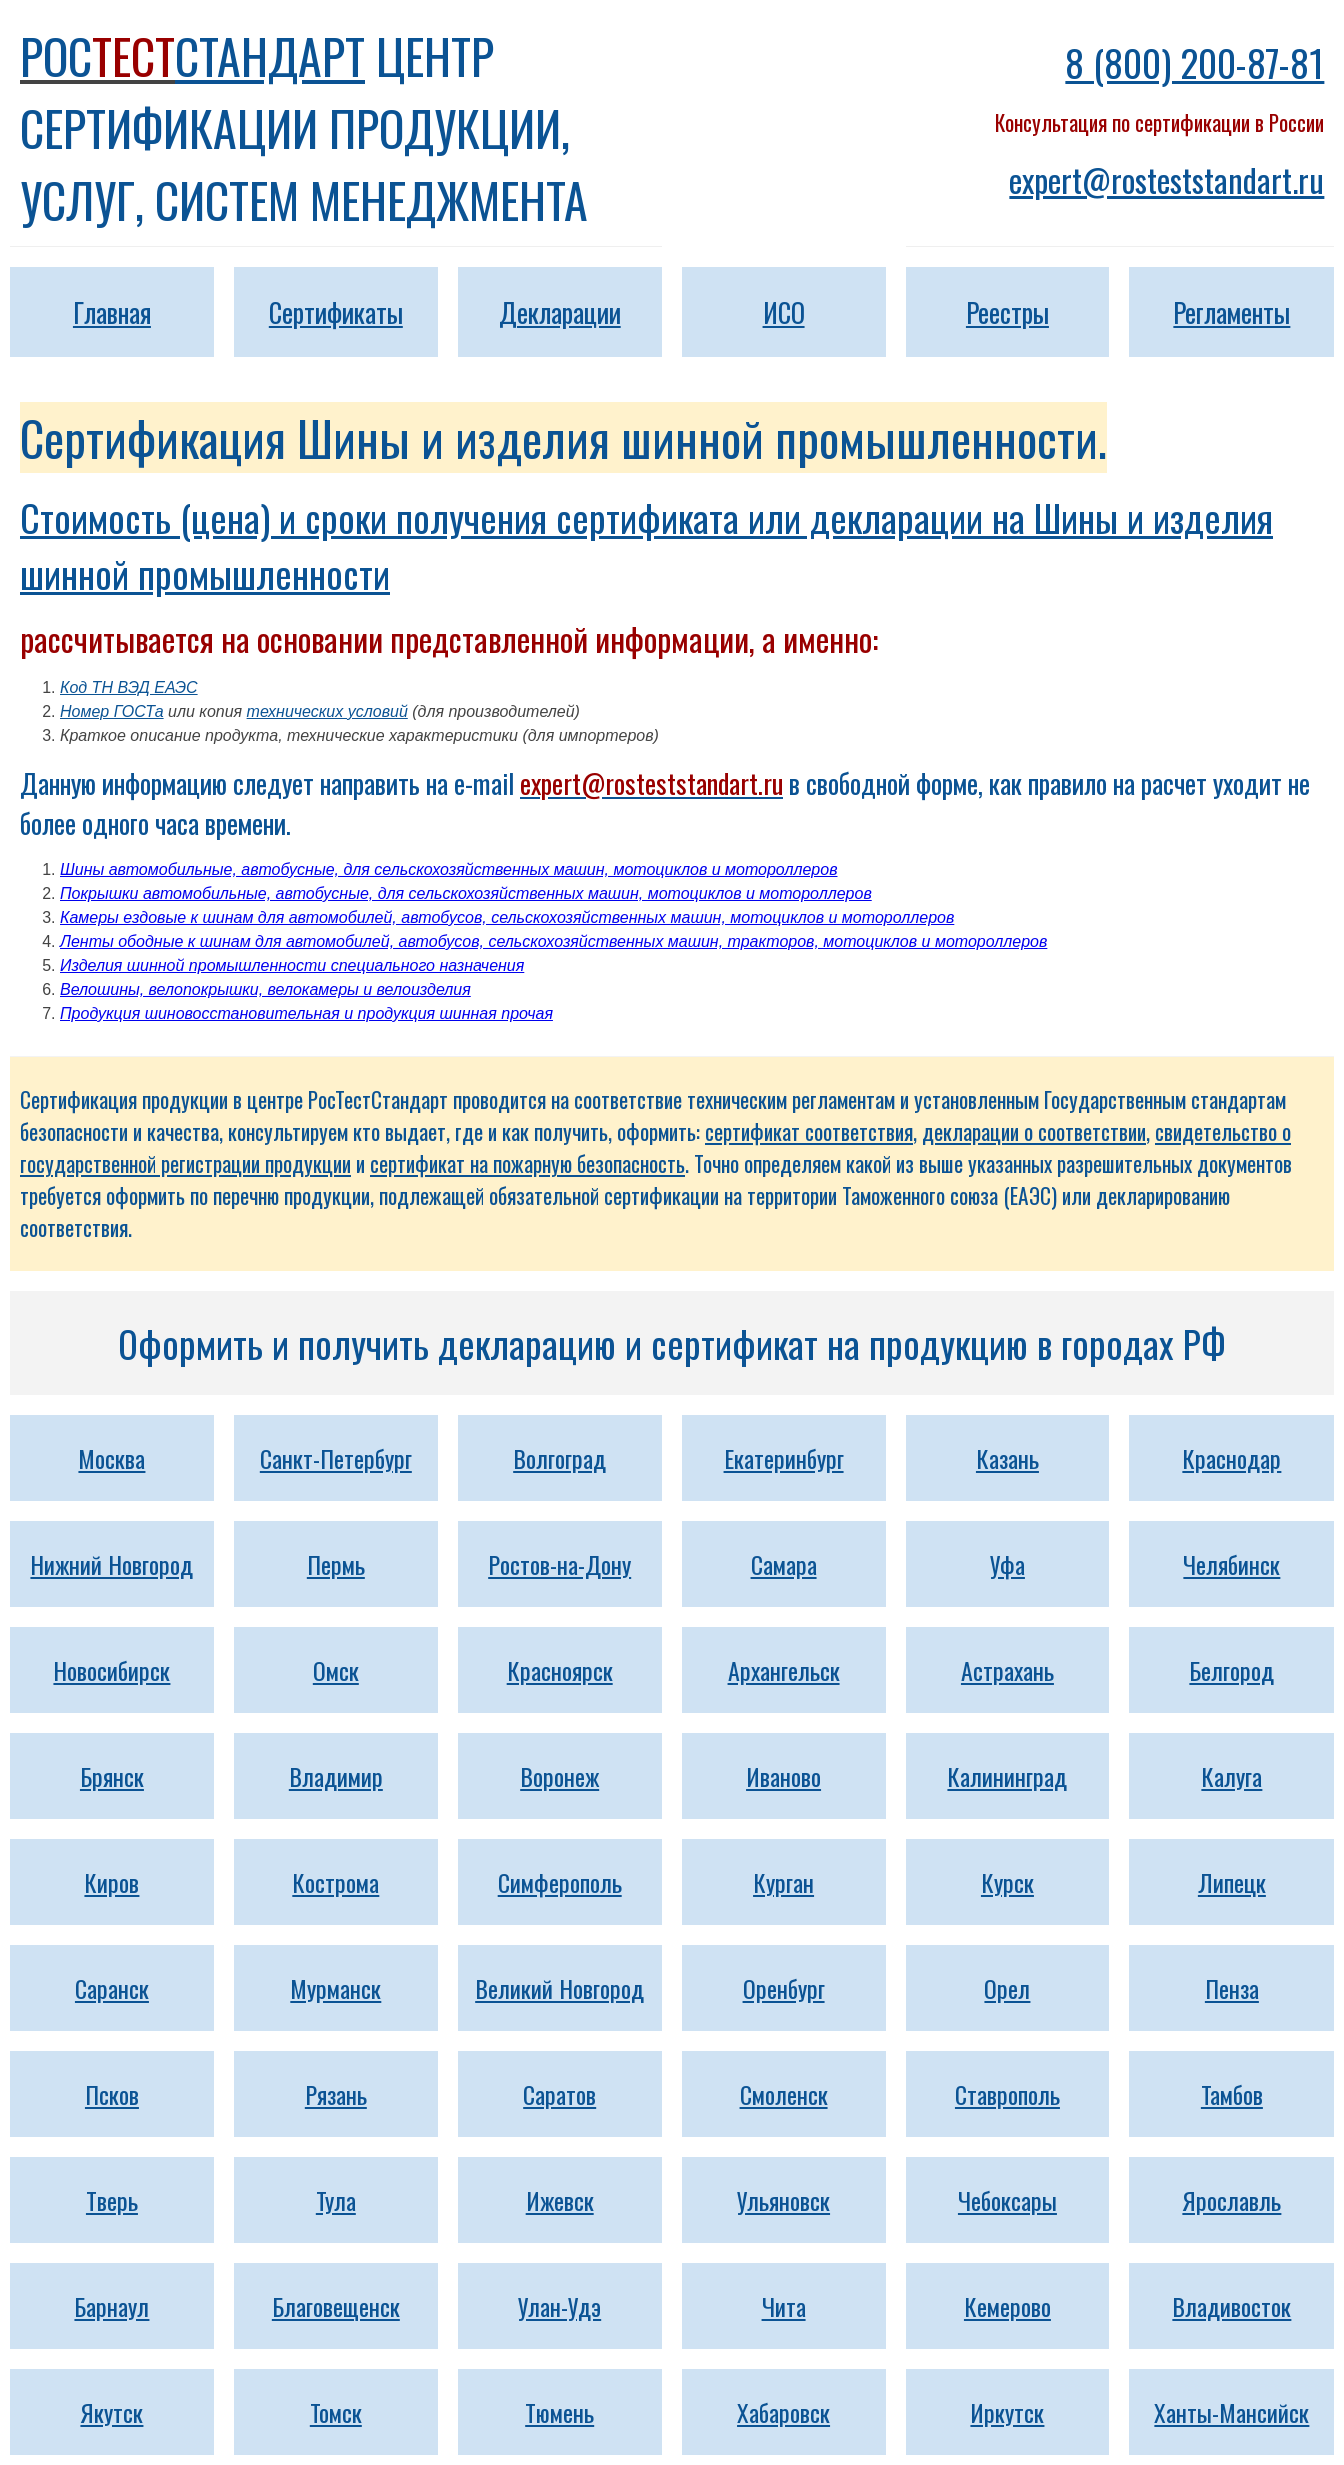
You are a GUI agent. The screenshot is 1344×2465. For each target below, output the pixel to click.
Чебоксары (1007, 2200)
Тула (336, 2200)
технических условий (327, 711)
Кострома (335, 1882)
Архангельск (784, 1670)
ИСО (784, 312)
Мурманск (335, 1988)
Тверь (112, 2200)
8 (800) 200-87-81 (1194, 62)
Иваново (783, 1776)
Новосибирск (111, 1670)
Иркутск (1007, 2412)
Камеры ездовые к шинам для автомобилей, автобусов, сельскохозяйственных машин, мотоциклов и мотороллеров (507, 917)
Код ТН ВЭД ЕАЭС (129, 687)
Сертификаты (336, 312)
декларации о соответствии (1034, 1131)
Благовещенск (336, 2306)
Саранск (112, 1988)
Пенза (1232, 1988)
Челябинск (1231, 1564)
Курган (783, 1882)
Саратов (559, 2094)
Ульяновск (783, 2200)
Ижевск (560, 2200)
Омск (336, 1670)
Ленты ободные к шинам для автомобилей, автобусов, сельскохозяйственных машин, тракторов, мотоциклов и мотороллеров (553, 941)
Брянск (112, 1776)
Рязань (336, 2094)
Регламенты (1231, 312)
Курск (1007, 1882)
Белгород (1231, 1670)
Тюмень (559, 2412)
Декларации (560, 312)
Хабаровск (783, 2412)
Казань (1007, 1458)
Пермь (336, 1564)
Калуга (1231, 1776)
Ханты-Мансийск (1231, 2412)
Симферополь (560, 1882)
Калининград (1007, 1776)
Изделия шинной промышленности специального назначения (292, 965)
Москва (111, 1458)
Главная (112, 312)
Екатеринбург (784, 1458)
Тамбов (1232, 2094)
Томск (336, 2412)
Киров (111, 1882)
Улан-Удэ (559, 2306)
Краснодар (1231, 1458)
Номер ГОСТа (112, 711)
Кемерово (1007, 2306)
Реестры (1007, 312)
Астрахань (1007, 1670)
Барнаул (111, 2306)
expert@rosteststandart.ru (1166, 179)
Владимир (336, 1776)
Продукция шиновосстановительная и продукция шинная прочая (306, 1013)
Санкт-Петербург (336, 1458)
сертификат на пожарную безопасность (527, 1163)
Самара (784, 1564)
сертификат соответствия (809, 1131)
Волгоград (559, 1458)
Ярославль (1231, 2200)
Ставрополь (1007, 2094)
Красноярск (560, 1670)
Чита (784, 2306)
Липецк (1232, 1882)
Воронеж (559, 1776)
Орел (1007, 1988)
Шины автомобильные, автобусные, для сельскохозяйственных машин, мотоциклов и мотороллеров (448, 869)
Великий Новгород (559, 1988)
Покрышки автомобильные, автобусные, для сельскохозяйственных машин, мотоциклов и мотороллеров (466, 893)
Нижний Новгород (111, 1564)
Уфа (1007, 1564)
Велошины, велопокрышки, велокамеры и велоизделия (265, 989)
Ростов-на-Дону (559, 1564)
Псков (112, 2094)
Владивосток (1231, 2306)
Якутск (111, 2412)
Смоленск (784, 2094)
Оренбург (784, 1988)
